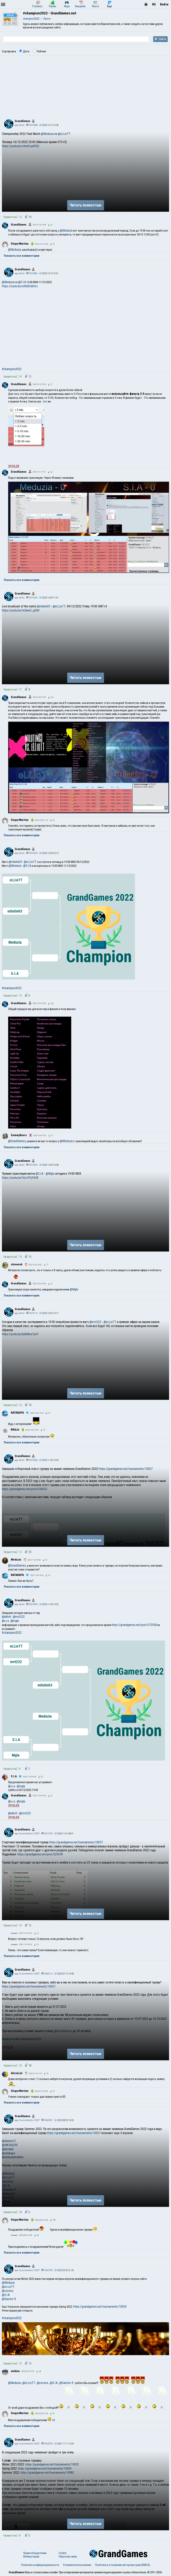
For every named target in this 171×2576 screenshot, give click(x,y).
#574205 (31, 1164)
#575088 (31, 125)
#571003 (47, 1833)
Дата (24, 51)
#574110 (31, 1313)
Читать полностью (86, 205)
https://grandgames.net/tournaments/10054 (100, 2306)
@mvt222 (19, 1617)
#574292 (31, 597)
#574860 (31, 273)
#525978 (47, 2443)
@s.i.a (5, 1621)
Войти (164, 4)
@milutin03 (15, 862)
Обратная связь (68, 2556)
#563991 (47, 2120)
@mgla (15, 1621)
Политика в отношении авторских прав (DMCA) (122, 2565)
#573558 (31, 1460)
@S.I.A (22, 282)
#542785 (47, 2270)
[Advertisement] (85, 84)
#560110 (47, 1973)
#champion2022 (12, 369)
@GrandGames (17, 1141)
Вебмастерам (31, 2556)
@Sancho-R (9, 2299)
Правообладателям (34, 2553)
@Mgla (74, 1289)
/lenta (19, 125)
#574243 (31, 853)
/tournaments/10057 (27, 1833)
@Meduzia (66, 230)
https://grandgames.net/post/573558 (134, 1625)
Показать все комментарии (21, 255)
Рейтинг (39, 51)
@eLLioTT (30, 862)
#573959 (31, 1604)
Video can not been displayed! (85, 325)
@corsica (7, 2291)
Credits (63, 2553)
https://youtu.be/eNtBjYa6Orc (20, 286)
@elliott (6, 1617)
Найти (160, 39)
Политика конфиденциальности (40, 2565)
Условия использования (77, 2565)
